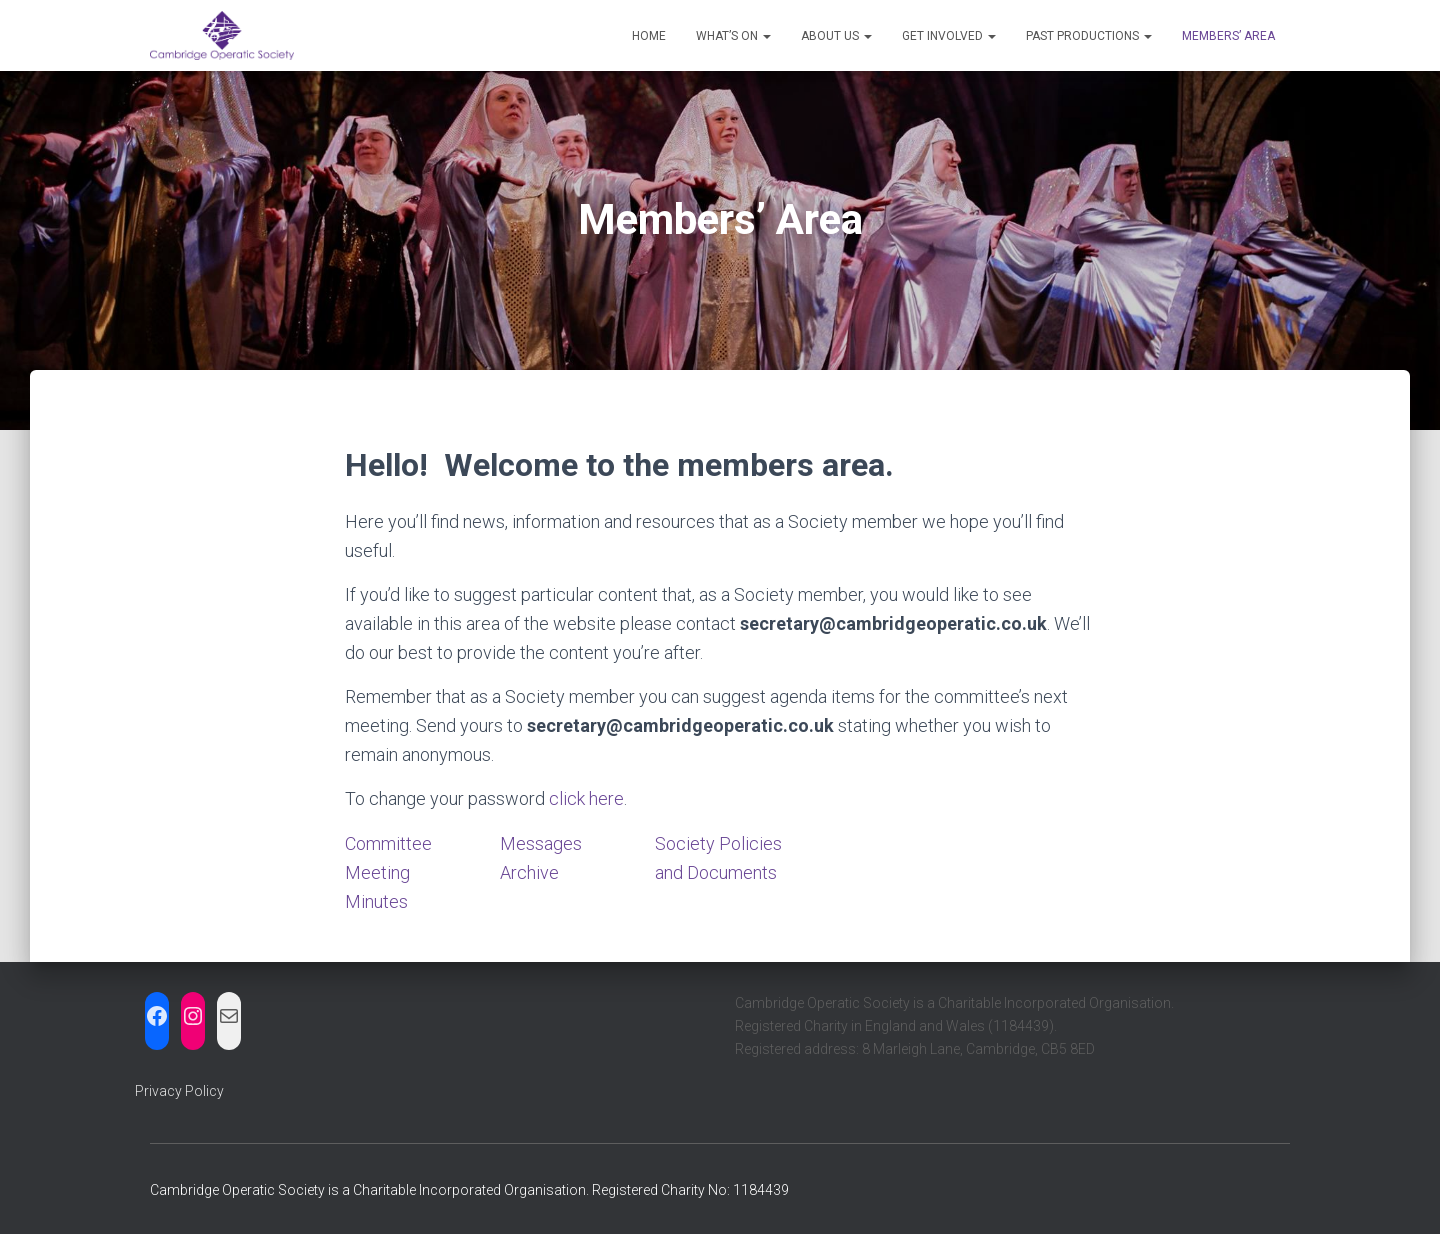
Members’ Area (1228, 36)
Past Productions (1089, 36)
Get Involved (949, 36)
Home (649, 36)
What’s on (733, 36)
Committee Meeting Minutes (388, 872)
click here (586, 798)
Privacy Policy (179, 1091)
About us (836, 36)
